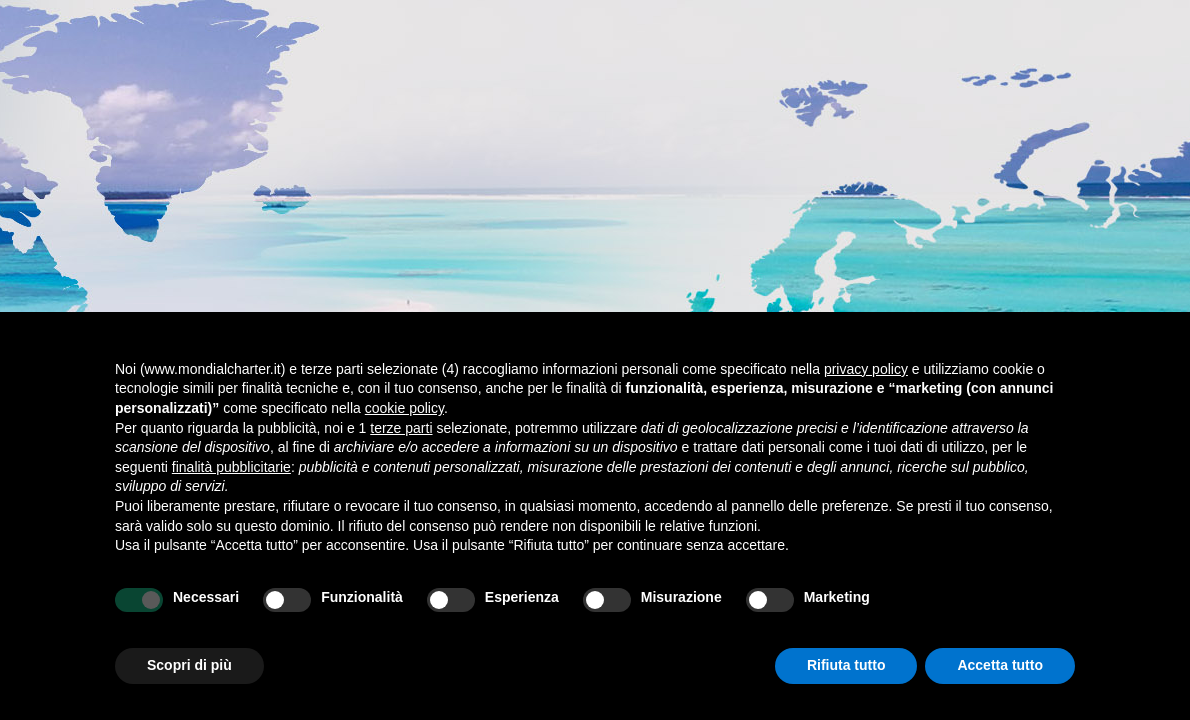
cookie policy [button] (404, 408)
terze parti (401, 428)
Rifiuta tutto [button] (846, 665)
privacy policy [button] (866, 369)
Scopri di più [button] (189, 665)
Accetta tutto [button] (1000, 665)
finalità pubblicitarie (231, 467)
